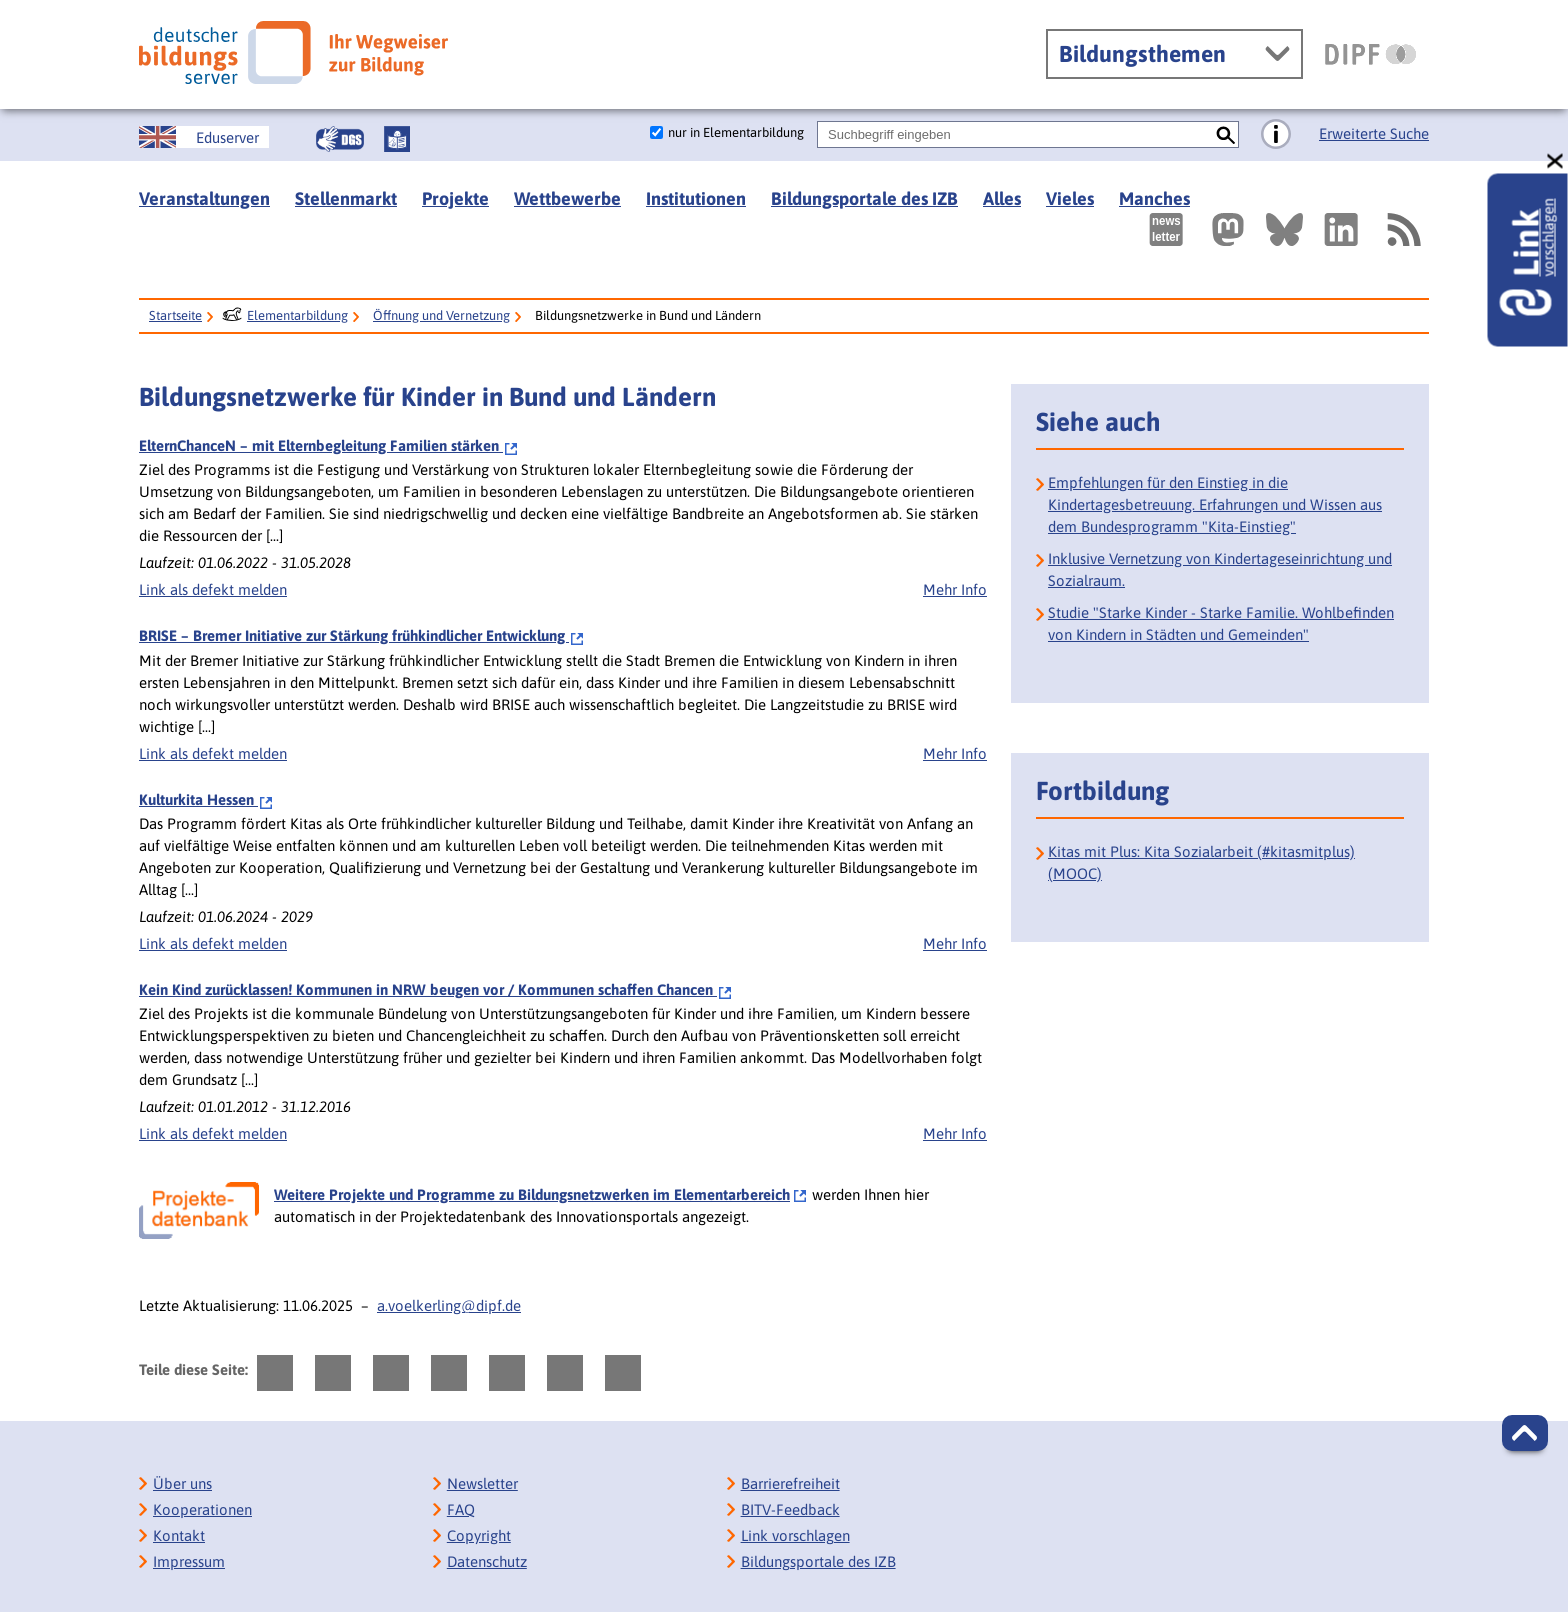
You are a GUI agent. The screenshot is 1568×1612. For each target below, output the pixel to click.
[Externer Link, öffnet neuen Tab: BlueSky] (1284, 229)
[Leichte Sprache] (397, 139)
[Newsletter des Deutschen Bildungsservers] (1166, 229)
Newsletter (482, 1483)
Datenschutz (487, 1561)
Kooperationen (202, 1509)
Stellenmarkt (346, 198)
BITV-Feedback (790, 1509)
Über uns (182, 1483)
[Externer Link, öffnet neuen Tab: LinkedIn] (1341, 229)
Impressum (189, 1561)
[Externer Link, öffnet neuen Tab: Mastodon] (1228, 229)
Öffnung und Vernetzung (441, 315)
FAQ (461, 1509)
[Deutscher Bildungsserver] (293, 52)
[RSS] (1403, 229)
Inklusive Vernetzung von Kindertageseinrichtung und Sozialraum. (1220, 569)
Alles (1002, 198)
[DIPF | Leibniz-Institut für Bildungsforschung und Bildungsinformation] (1370, 54)
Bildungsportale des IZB (864, 198)
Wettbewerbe (567, 198)
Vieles (1070, 198)
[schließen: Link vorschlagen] (1556, 161)
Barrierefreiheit (790, 1483)
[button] (1525, 1433)
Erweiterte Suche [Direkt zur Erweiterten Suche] (1374, 133)
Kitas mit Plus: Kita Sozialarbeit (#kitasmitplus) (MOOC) (1201, 862)
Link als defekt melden (213, 589)
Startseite (175, 315)
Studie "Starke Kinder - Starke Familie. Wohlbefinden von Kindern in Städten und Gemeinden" (1221, 623)
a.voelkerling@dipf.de (449, 1305)
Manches (1154, 198)
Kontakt (179, 1535)
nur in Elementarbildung (736, 132)
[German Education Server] (204, 137)
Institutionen (696, 198)
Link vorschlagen (795, 1535)
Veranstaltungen (204, 198)
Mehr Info (955, 589)
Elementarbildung (297, 315)
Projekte (455, 198)
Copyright (479, 1535)
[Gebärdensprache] (340, 139)
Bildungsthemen (1142, 54)
